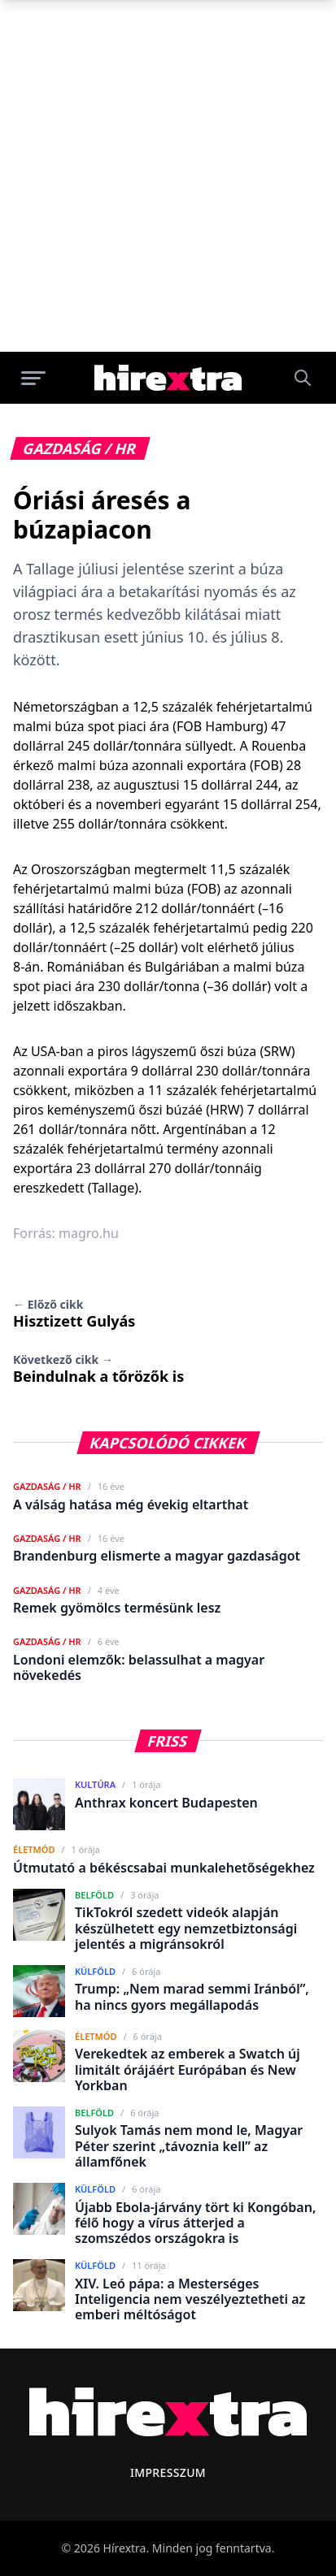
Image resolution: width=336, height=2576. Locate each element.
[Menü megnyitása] (33, 377)
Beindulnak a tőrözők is (98, 1369)
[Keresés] (302, 377)
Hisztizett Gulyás (74, 1314)
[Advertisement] (168, 176)
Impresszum (168, 2472)
